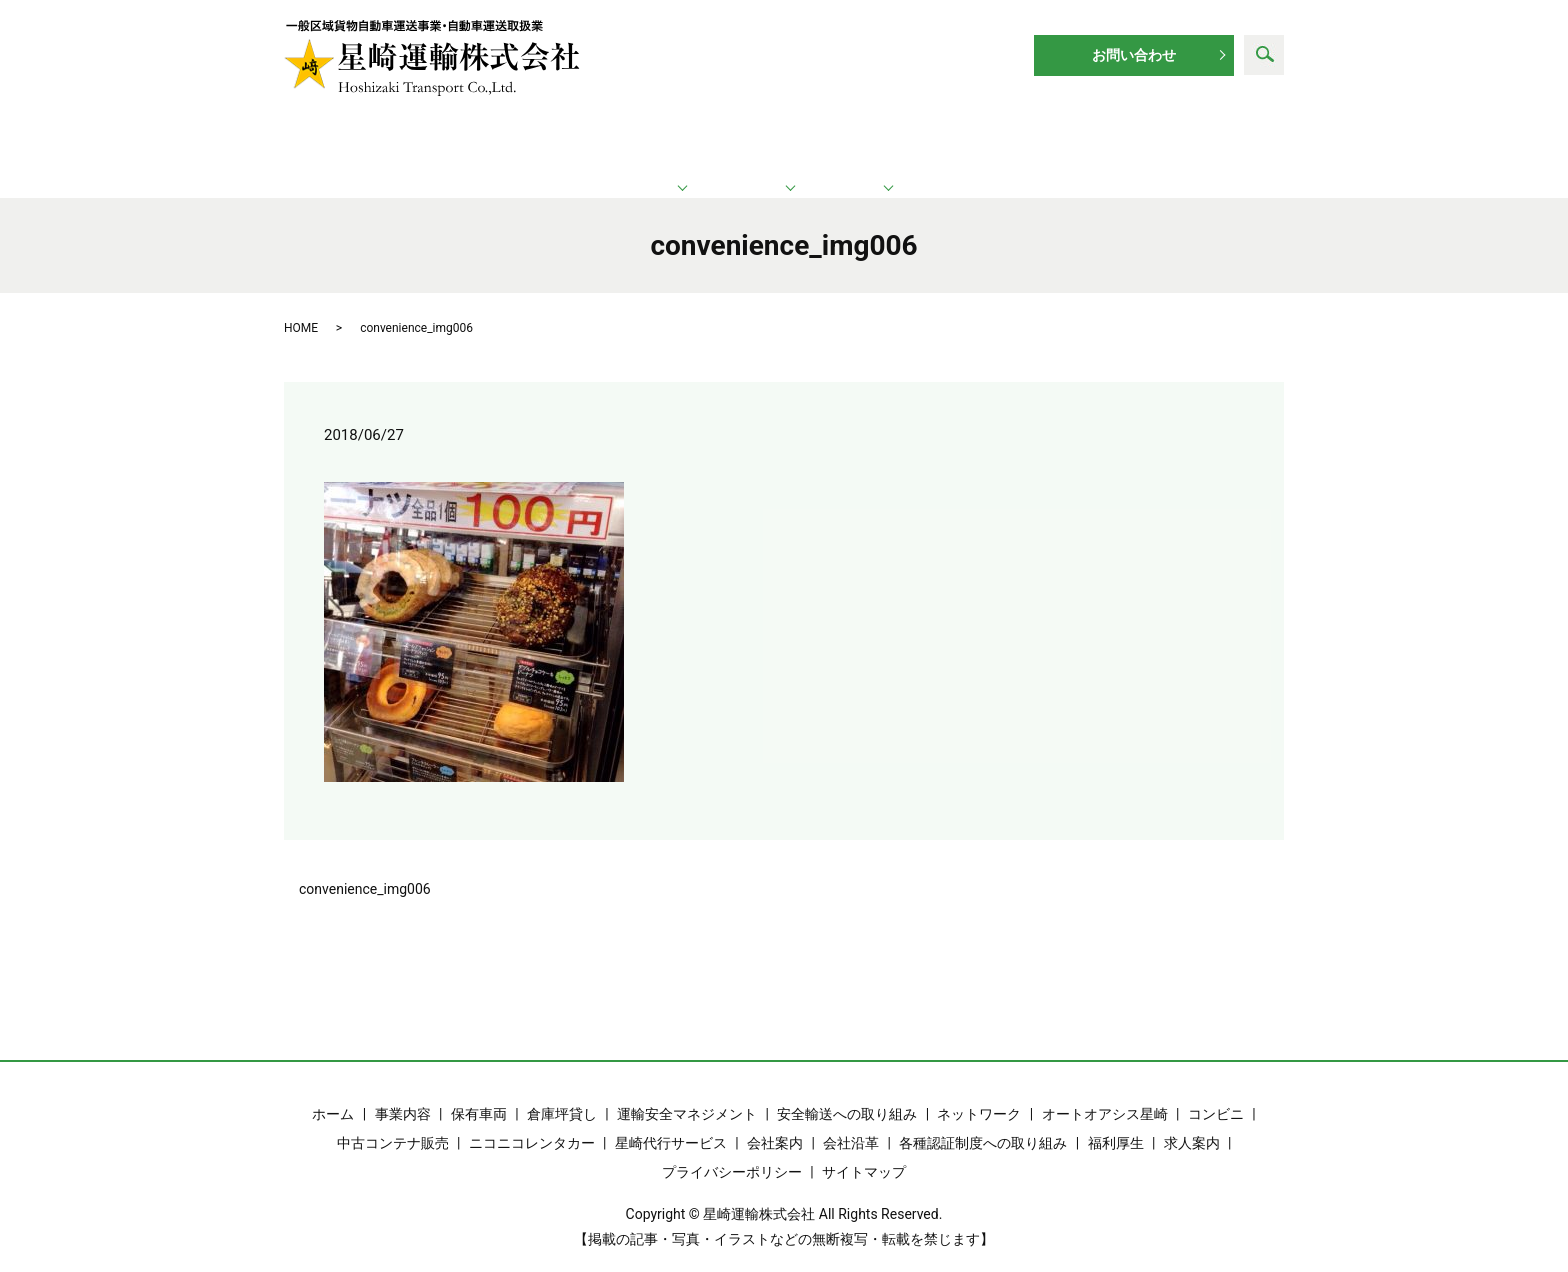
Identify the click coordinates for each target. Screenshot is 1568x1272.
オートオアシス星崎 (1105, 1092)
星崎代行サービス (671, 1121)
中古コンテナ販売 (393, 1121)
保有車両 (479, 1092)
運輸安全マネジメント (687, 1092)
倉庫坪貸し (562, 1092)
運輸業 (574, 140)
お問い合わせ (1134, 55)
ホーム (383, 140)
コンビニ (1216, 1092)
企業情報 (990, 140)
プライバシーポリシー (732, 1150)
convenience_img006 (365, 867)
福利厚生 (1116, 1121)
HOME (301, 306)
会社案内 (775, 1121)
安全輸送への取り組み (847, 1092)
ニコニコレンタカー (532, 1121)
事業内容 (403, 1092)
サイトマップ (864, 1150)
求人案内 (1178, 140)
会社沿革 (851, 1121)
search (1264, 55)
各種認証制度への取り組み (983, 1121)
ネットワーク (787, 140)
